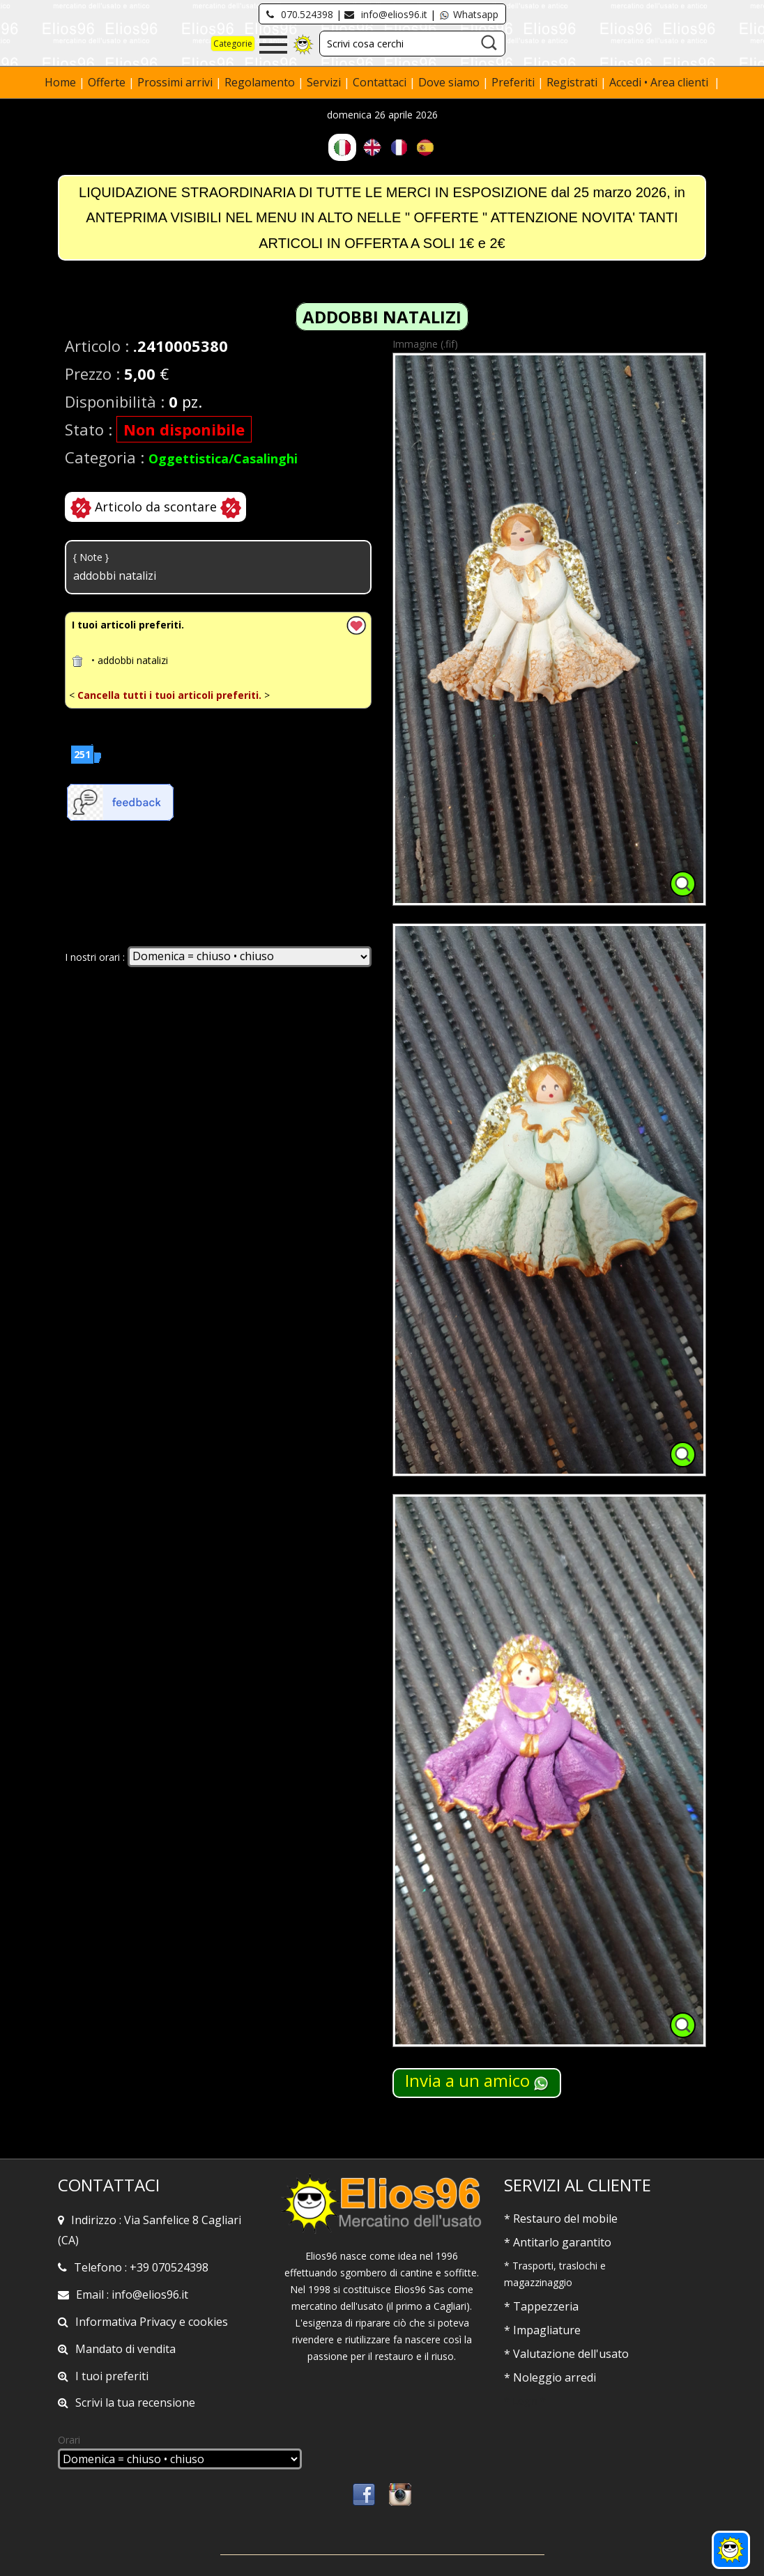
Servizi (325, 82)
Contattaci (381, 82)
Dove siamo (449, 82)
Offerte (108, 82)
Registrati (572, 82)
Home (62, 82)
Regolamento (261, 82)
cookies (208, 2321)
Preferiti (513, 82)
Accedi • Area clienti (660, 82)
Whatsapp (468, 14)
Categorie (232, 43)
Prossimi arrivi (175, 82)
